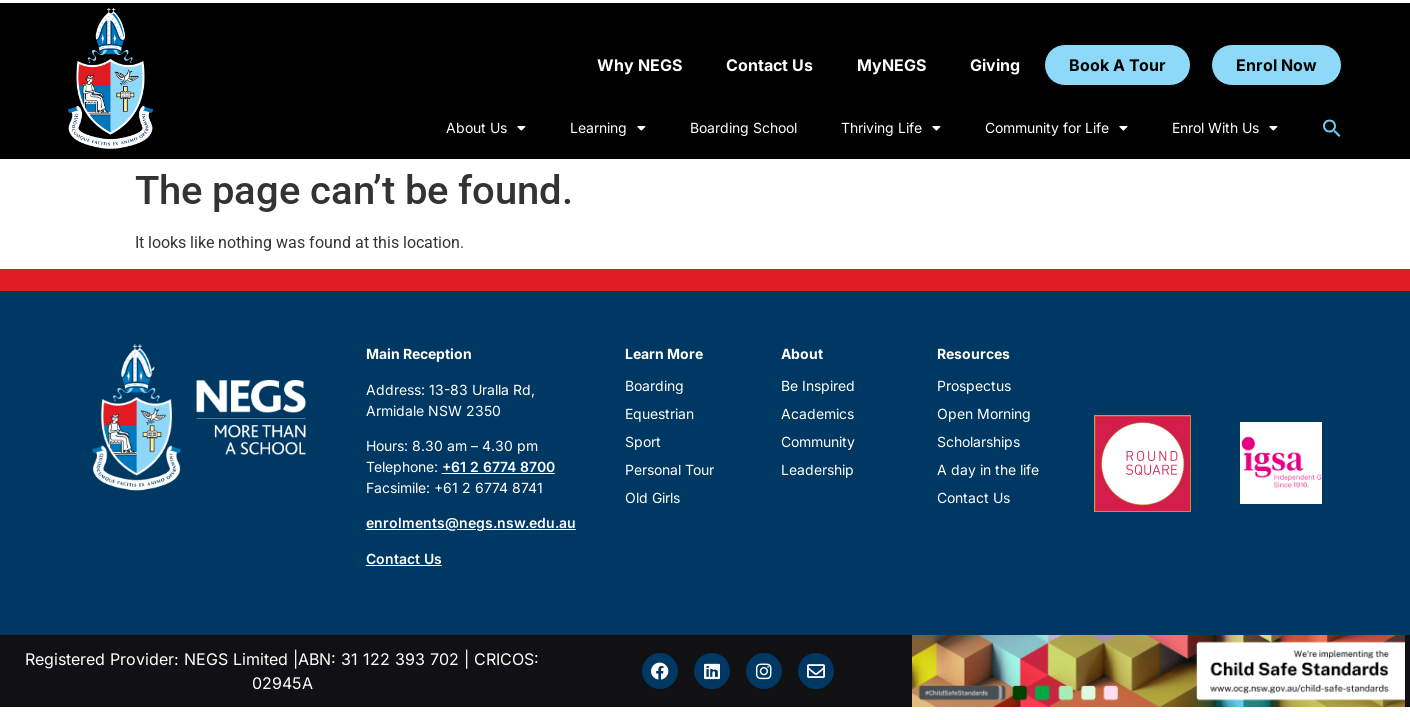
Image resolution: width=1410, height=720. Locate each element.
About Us (486, 128)
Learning (608, 128)
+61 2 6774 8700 (498, 466)
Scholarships (978, 441)
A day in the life (988, 469)
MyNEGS (891, 65)
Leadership (817, 469)
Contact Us (769, 65)
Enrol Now (1276, 65)
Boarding (654, 385)
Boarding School (743, 127)
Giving (995, 65)
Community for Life (1056, 128)
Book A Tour (1117, 65)
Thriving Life (891, 128)
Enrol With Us (1225, 128)
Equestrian (659, 413)
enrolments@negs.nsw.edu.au (471, 522)
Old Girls (652, 497)
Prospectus (974, 385)
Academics (817, 413)
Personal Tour (669, 469)
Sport (643, 441)
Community (818, 441)
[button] (1332, 128)
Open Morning (984, 413)
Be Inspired (818, 385)
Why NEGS (639, 65)
